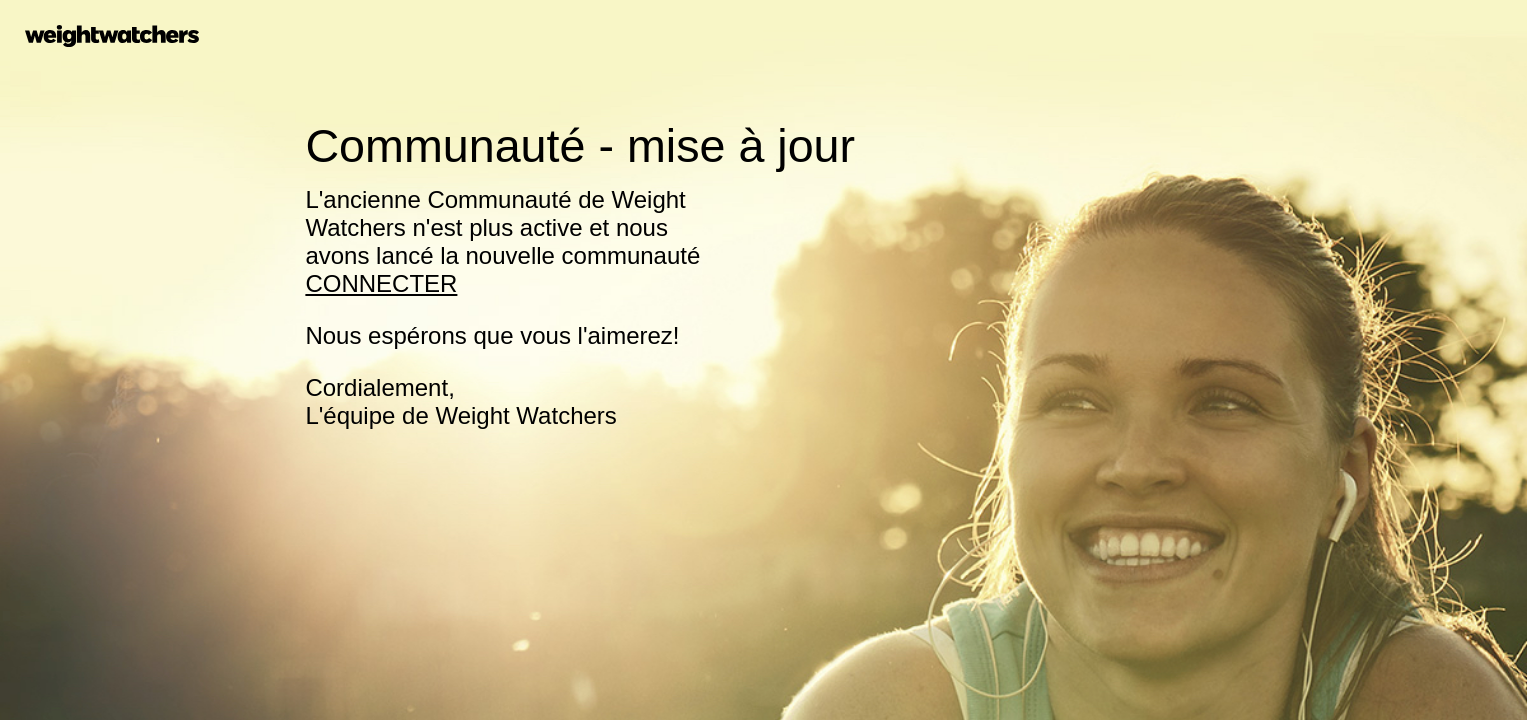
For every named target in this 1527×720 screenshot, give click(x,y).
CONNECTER (381, 283)
